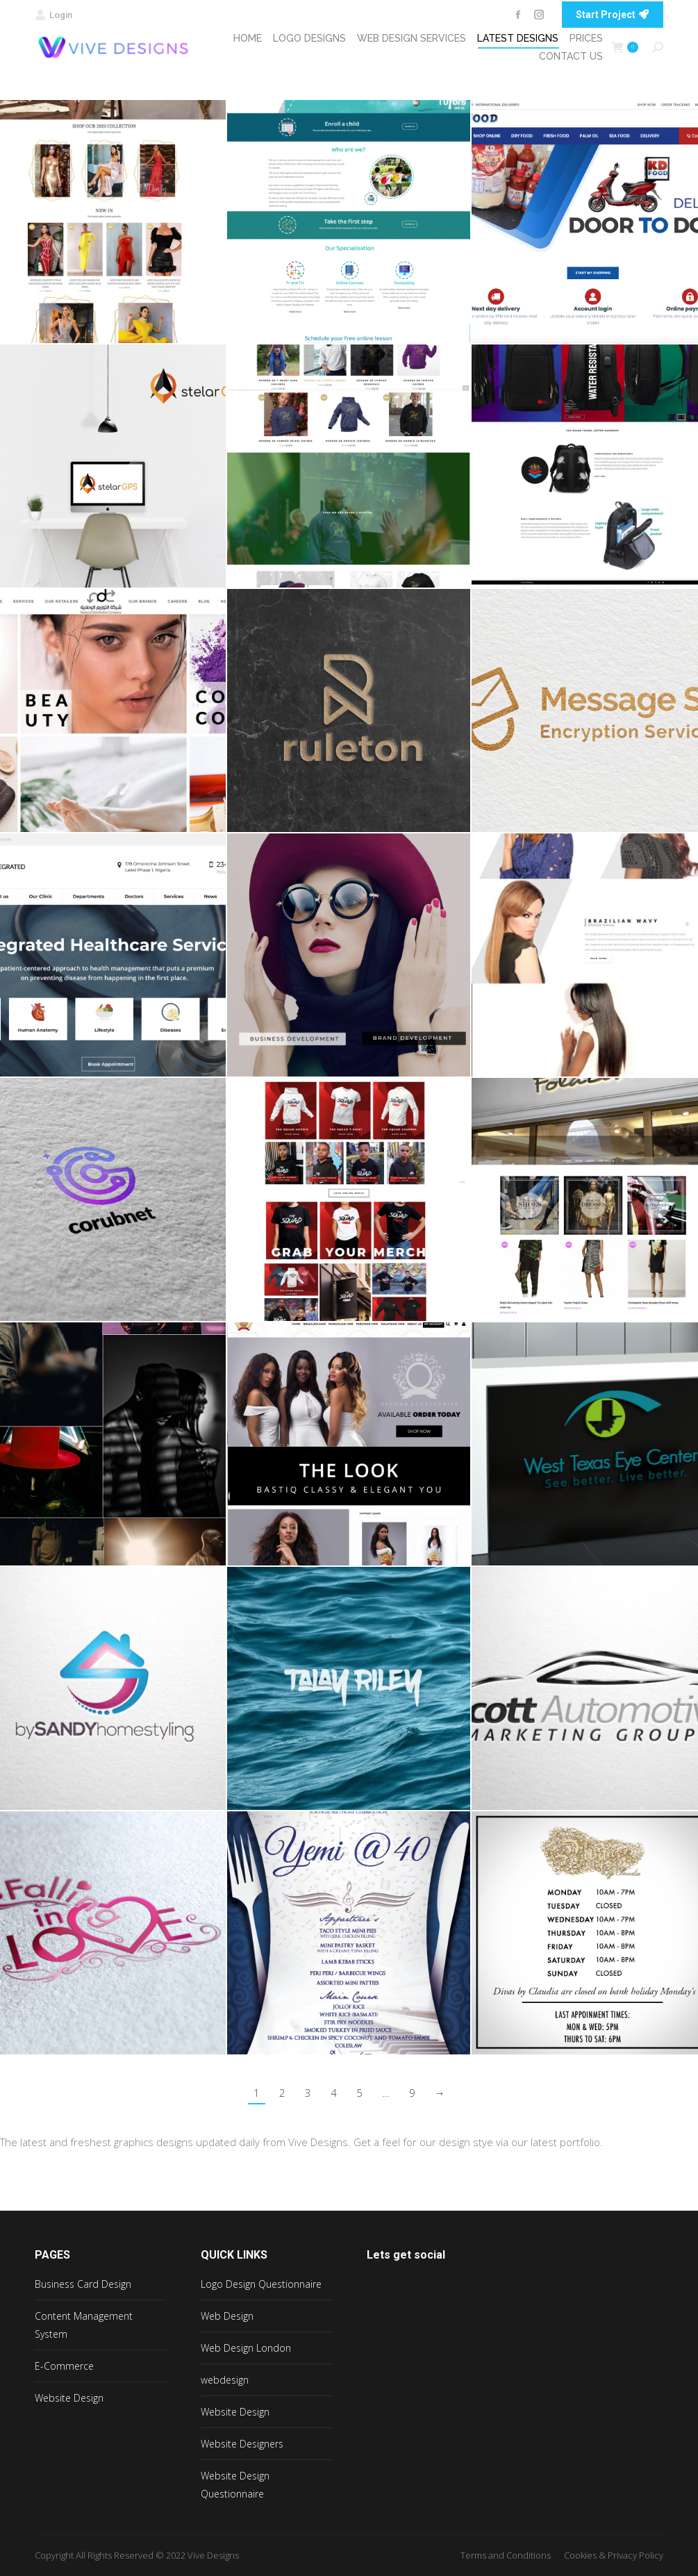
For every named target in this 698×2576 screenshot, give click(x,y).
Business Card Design (83, 2284)
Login (53, 15)
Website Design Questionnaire (235, 2484)
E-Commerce (64, 2366)
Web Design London (246, 2347)
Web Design (227, 2315)
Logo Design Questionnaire (261, 2284)
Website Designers (242, 2443)
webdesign (225, 2379)
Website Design (69, 2397)
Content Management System (84, 2325)
